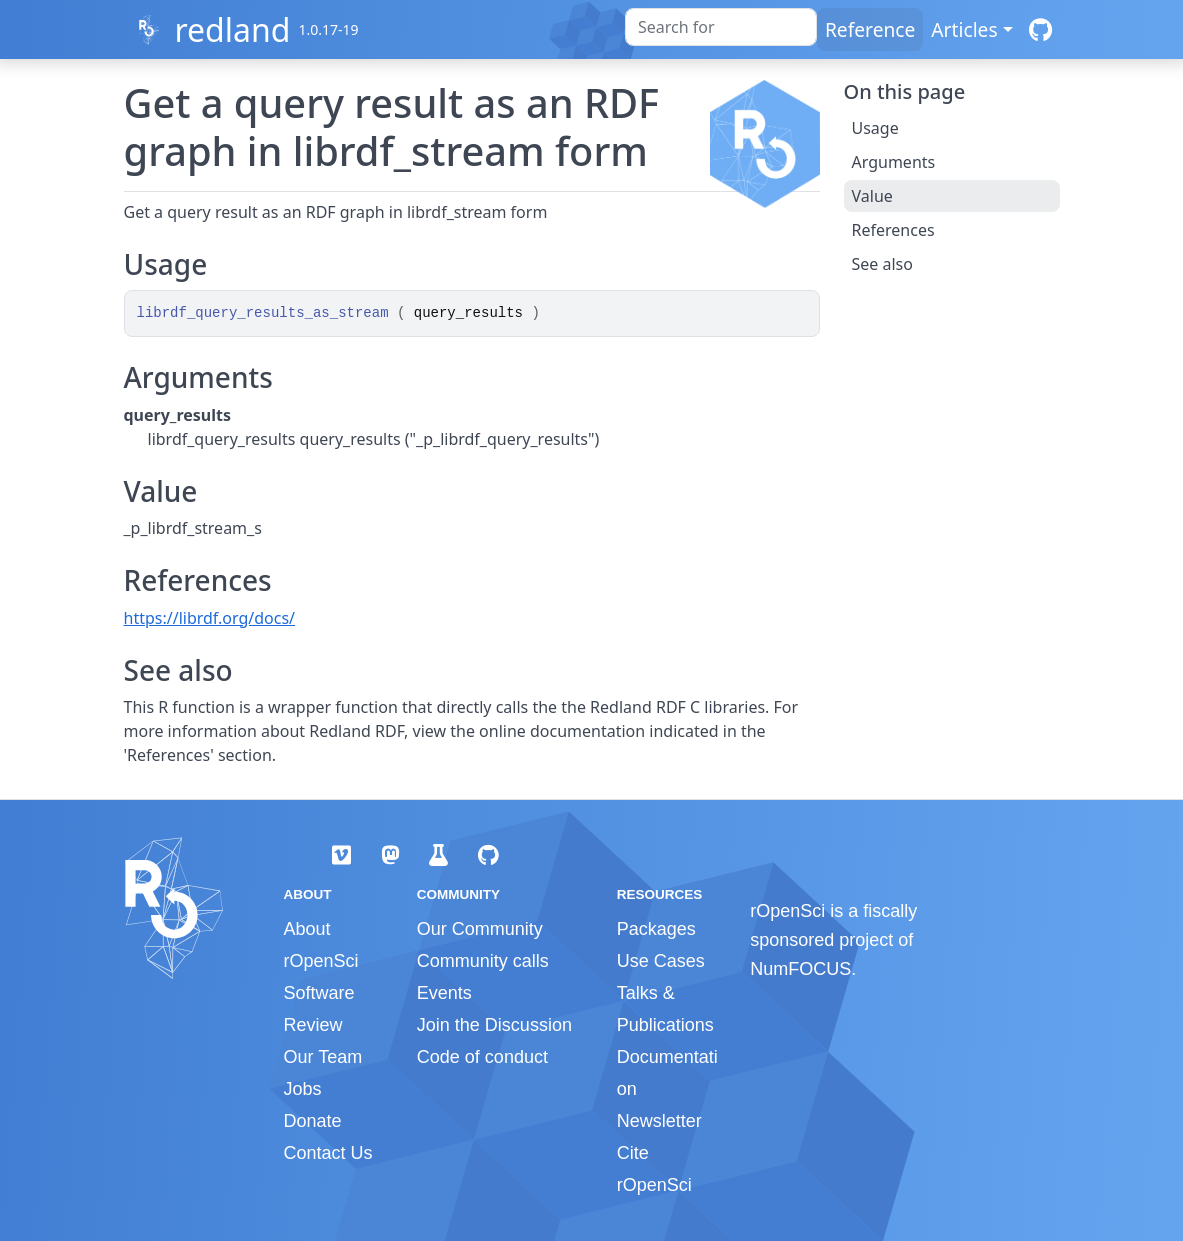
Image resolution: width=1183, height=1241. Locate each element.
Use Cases (661, 961)
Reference (870, 29)
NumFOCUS (800, 969)
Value (872, 196)
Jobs (303, 1089)
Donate (313, 1121)
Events (444, 993)
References (893, 230)
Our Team (323, 1057)
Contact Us (328, 1153)
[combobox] (721, 27)
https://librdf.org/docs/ (210, 618)
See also (882, 264)
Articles (964, 29)
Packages (656, 929)
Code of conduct (482, 1057)
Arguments (894, 162)
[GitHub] (1040, 29)
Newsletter (659, 1121)
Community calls (483, 961)
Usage (875, 128)
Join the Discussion (494, 1025)
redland (232, 29)
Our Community (480, 929)
